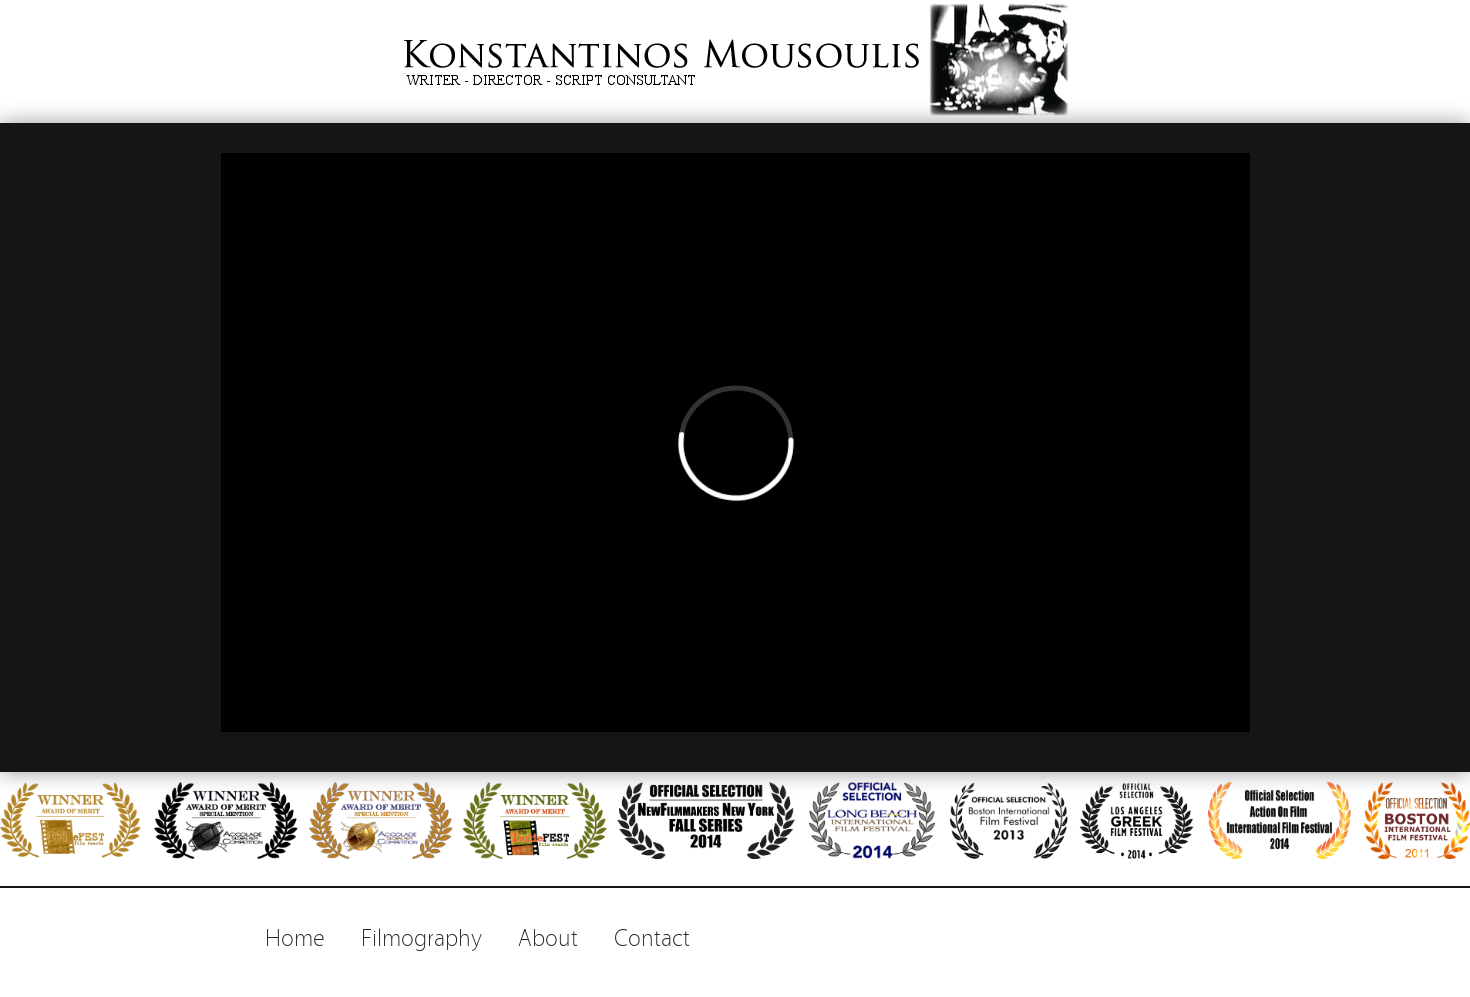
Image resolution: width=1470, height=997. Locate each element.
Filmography (421, 935)
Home (295, 935)
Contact (652, 935)
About (548, 935)
